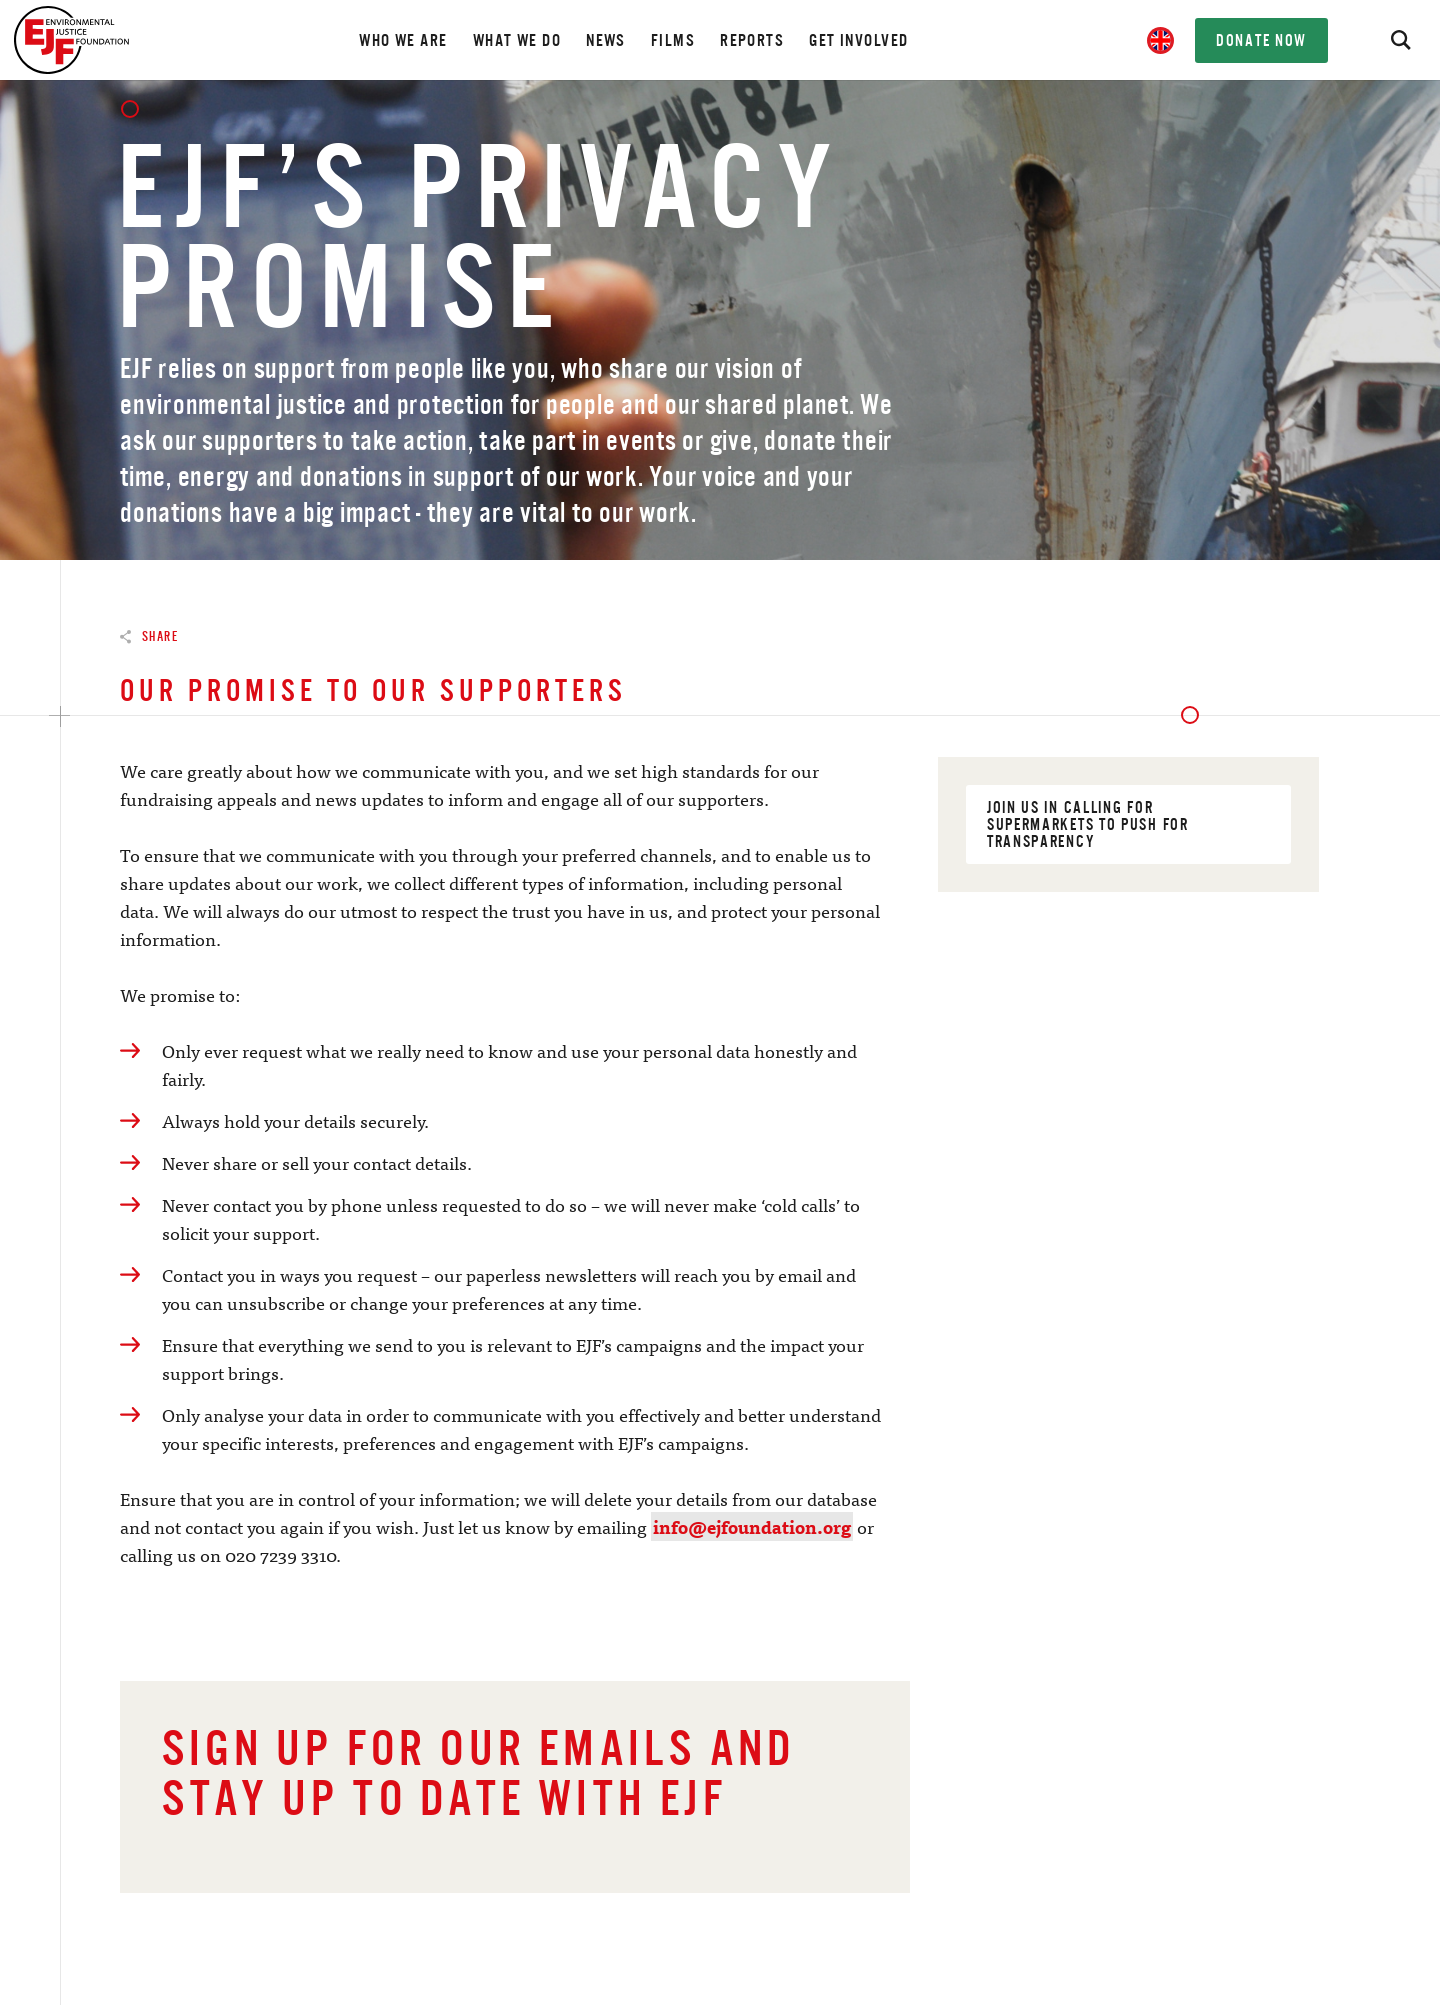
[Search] (1400, 40)
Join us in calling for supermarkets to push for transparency (1132, 824)
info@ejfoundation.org (752, 1526)
